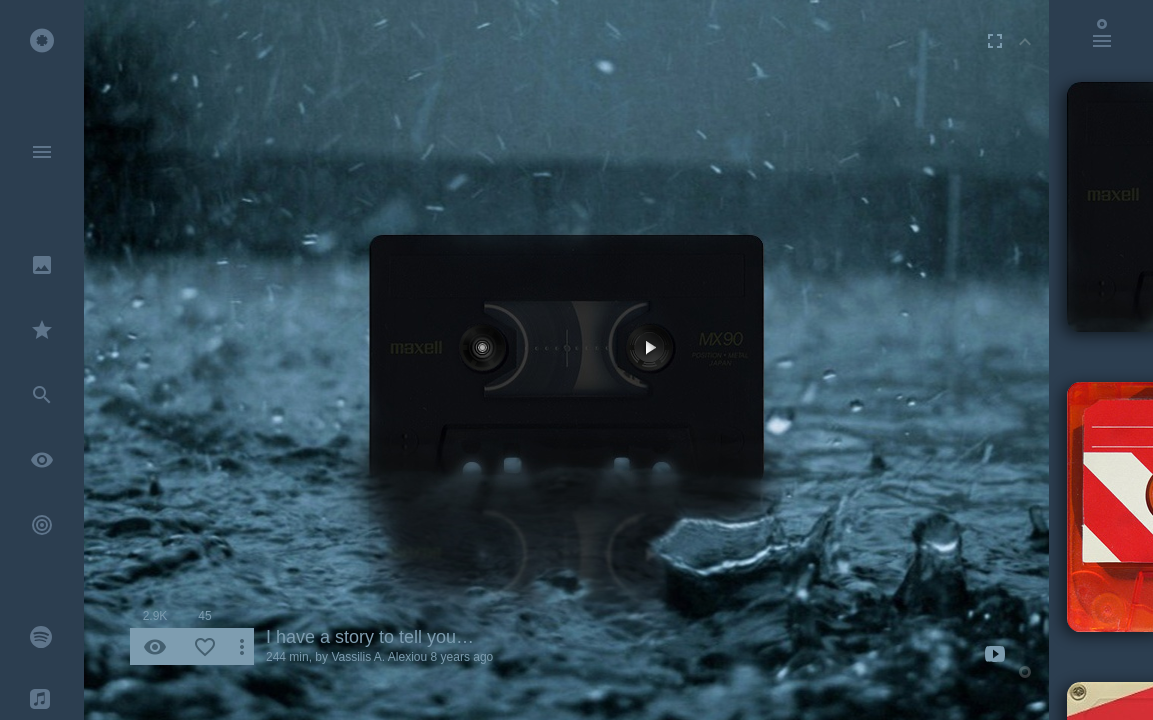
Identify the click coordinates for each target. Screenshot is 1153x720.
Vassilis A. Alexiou (379, 657)
